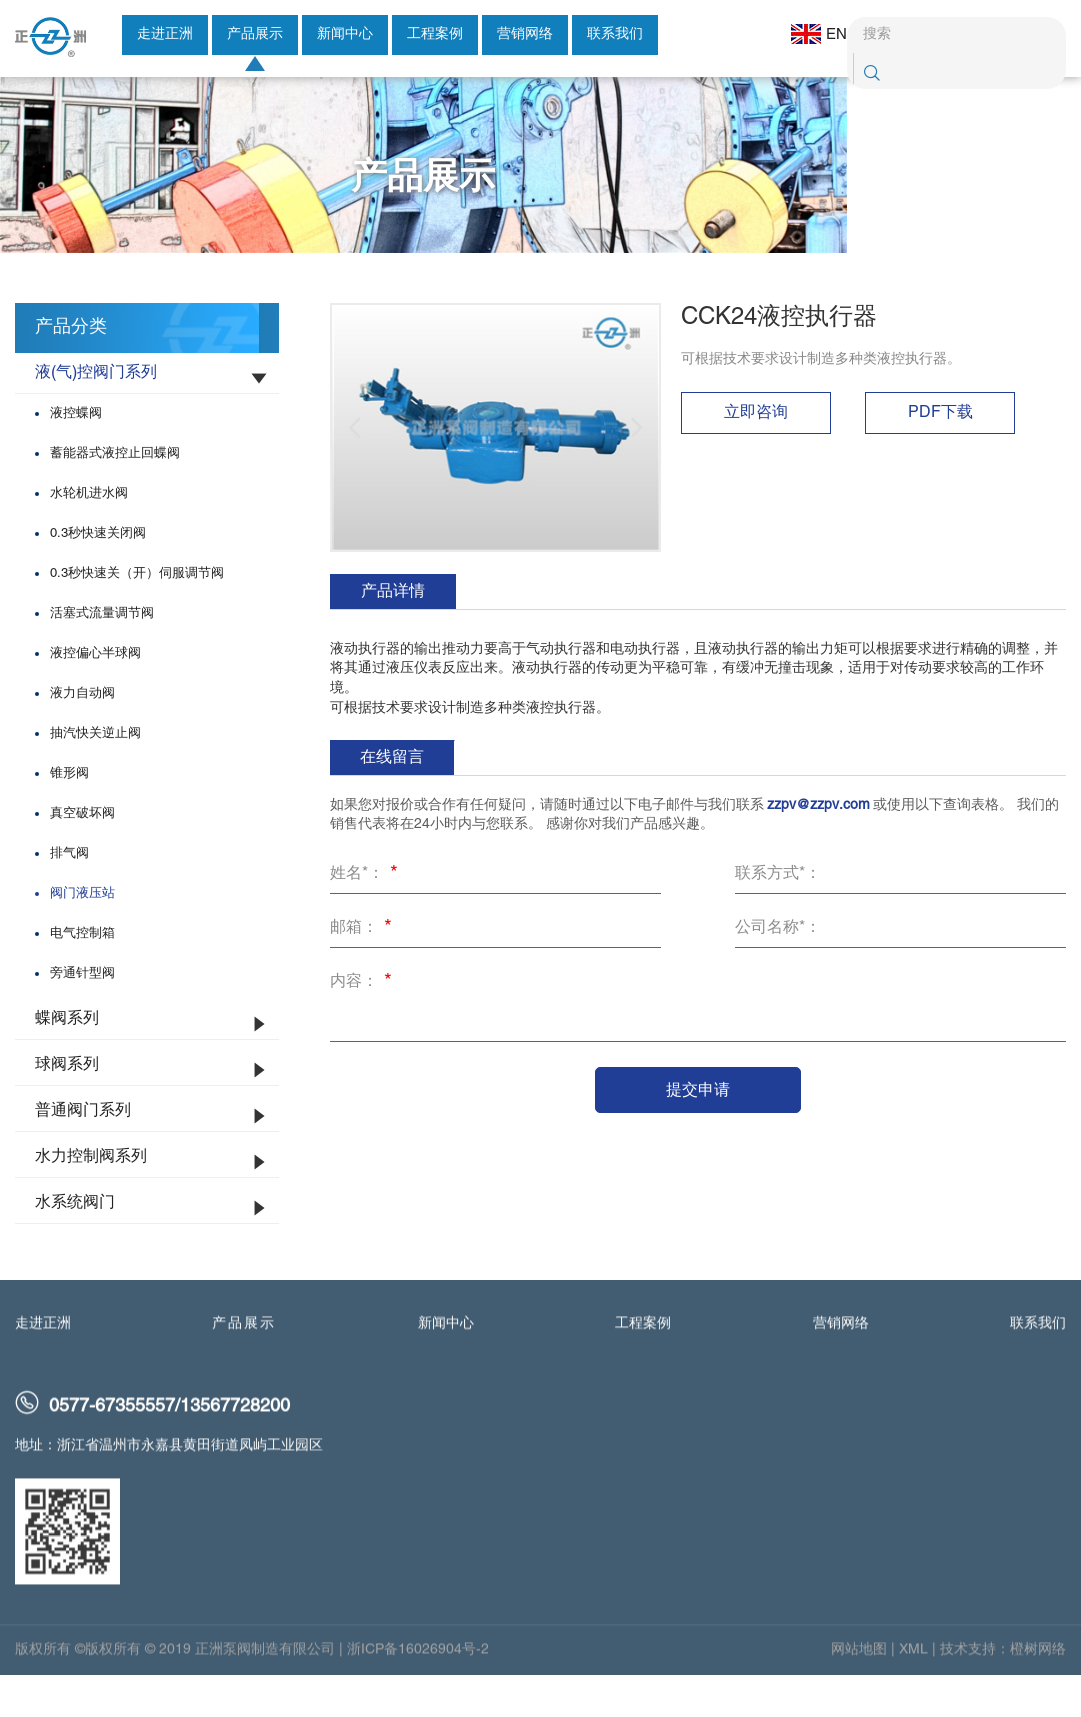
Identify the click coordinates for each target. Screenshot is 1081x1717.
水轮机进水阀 (89, 540)
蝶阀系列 (67, 1065)
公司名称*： (778, 974)
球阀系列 (67, 1111)
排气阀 (69, 900)
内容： (364, 1030)
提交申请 (698, 1135)
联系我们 (615, 34)
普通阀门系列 (83, 1157)
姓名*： (367, 922)
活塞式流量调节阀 (102, 660)
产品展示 (255, 34)
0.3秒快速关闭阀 (98, 580)
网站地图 (859, 1702)
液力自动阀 (82, 740)
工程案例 (435, 34)
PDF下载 (940, 459)
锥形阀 (69, 820)
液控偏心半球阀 (95, 700)
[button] (355, 474)
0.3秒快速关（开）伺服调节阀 (137, 620)
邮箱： (364, 976)
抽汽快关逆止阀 (95, 780)
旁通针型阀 (82, 1020)
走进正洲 (165, 34)
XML (913, 1702)
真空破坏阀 (82, 860)
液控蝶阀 (76, 460)
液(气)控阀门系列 (96, 419)
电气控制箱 (82, 980)
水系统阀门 (75, 1249)
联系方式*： (778, 920)
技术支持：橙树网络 (1003, 1702)
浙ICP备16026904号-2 (418, 1702)
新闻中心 (345, 34)
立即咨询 (756, 459)
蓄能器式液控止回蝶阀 (115, 500)
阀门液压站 (82, 940)
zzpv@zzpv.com (818, 851)
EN (808, 34)
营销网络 (525, 34)
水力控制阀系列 (91, 1203)
